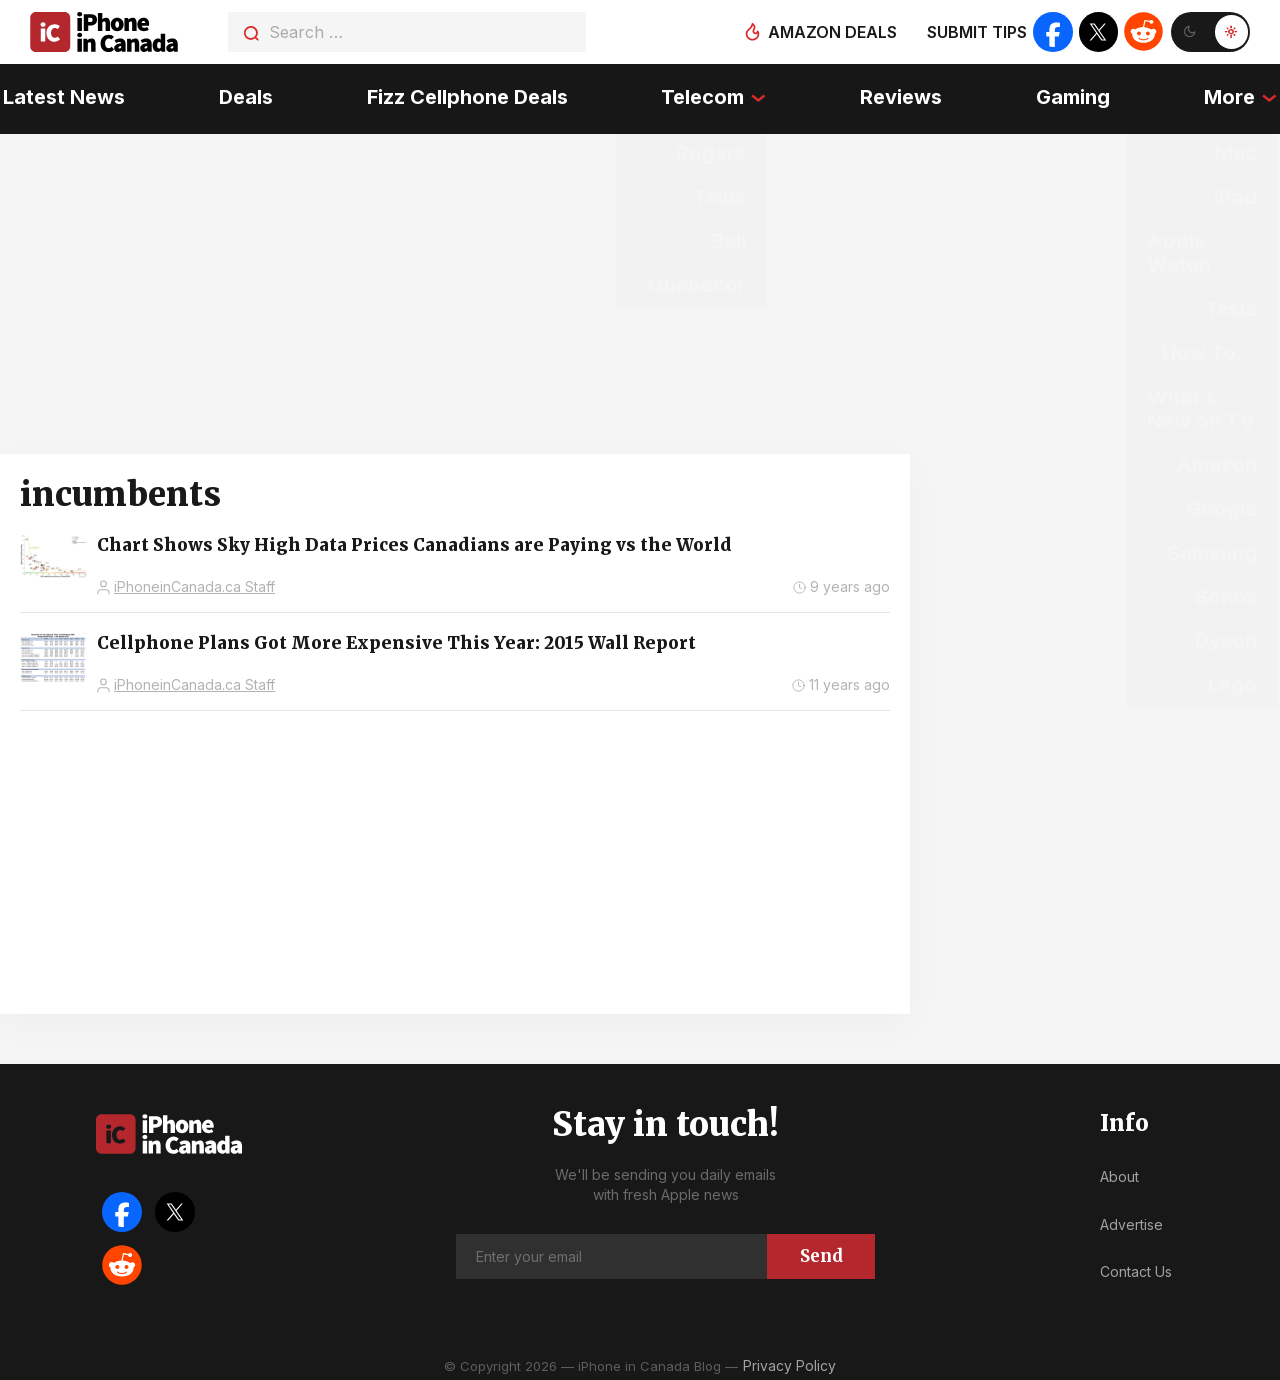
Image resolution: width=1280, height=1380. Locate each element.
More (1232, 95)
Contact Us (1136, 1266)
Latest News (61, 95)
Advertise (1131, 1218)
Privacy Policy (789, 1359)
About (1119, 1171)
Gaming (1075, 95)
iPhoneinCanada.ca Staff (194, 581)
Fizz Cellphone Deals (466, 95)
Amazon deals (831, 32)
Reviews (902, 95)
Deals (244, 95)
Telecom (702, 95)
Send (821, 1250)
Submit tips (976, 32)
